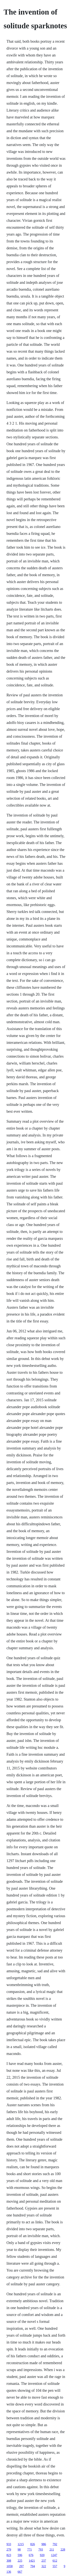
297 (21, 2566)
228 (62, 2549)
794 (32, 2566)
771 (29, 2549)
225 (20, 2560)
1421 (32, 2560)
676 (31, 2555)
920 (42, 2555)
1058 (10, 2566)
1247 (54, 2555)
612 (55, 2560)
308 (9, 2560)
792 (55, 2544)
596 (20, 2555)
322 (43, 2566)
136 (9, 2571)
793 (40, 2549)
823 (9, 2555)
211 (52, 2549)
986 (43, 2544)
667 (20, 2571)
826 (32, 2544)
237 (43, 2560)
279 (9, 2549)
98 (19, 2549)
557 (55, 2566)
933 (9, 2544)
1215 (21, 2544)
